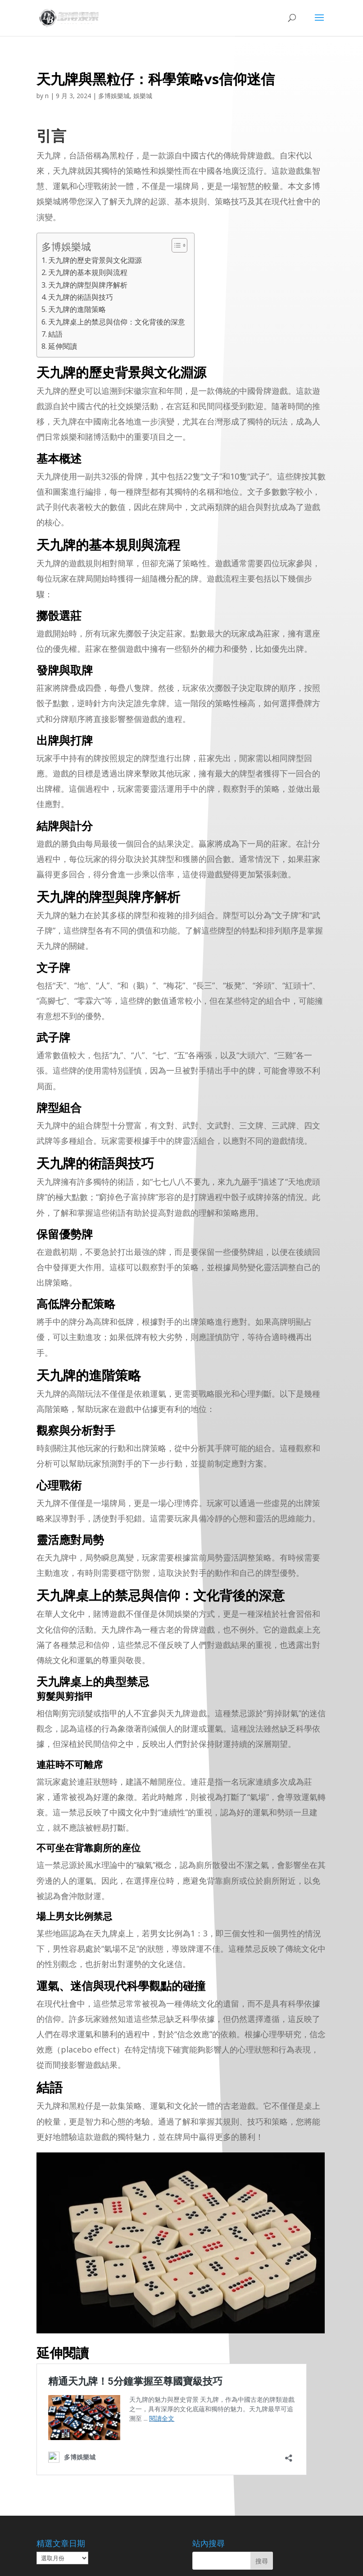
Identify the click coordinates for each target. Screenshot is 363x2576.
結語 (55, 334)
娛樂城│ (120, 2563)
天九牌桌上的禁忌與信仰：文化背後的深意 (116, 322)
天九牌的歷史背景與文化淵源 (95, 260)
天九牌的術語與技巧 (80, 297)
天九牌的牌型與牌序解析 (87, 285)
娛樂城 (142, 95)
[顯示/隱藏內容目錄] (175, 245)
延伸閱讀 (62, 346)
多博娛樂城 (114, 95)
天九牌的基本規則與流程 (87, 272)
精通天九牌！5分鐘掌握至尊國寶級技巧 (119, 2380)
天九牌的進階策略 (77, 309)
